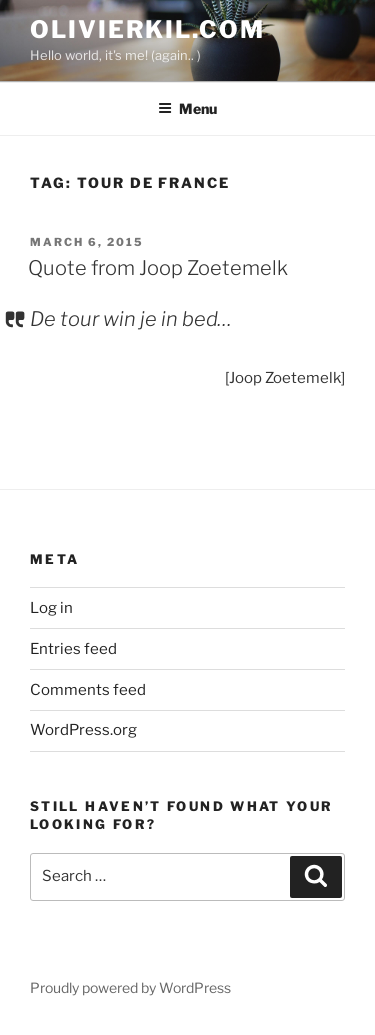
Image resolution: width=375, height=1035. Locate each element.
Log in (51, 608)
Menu (187, 108)
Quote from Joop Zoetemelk (158, 268)
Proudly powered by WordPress (130, 987)
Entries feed (73, 649)
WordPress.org (83, 730)
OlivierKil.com (147, 29)
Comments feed (88, 690)
